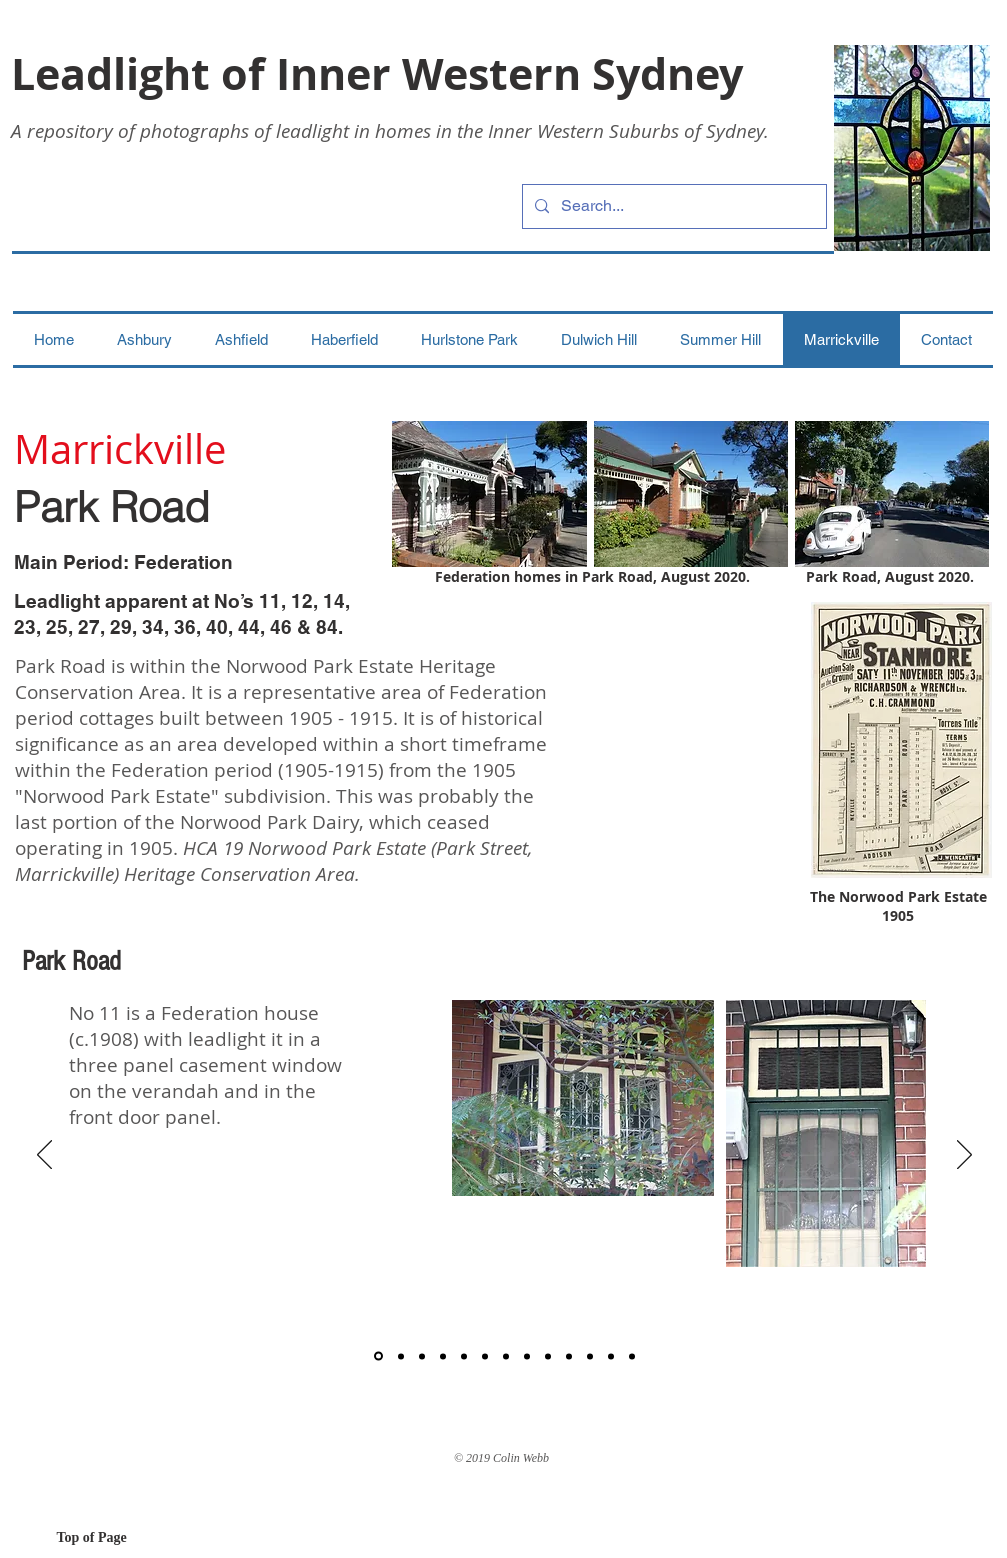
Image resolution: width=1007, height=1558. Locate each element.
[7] (506, 1356)
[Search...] (672, 206)
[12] (611, 1356)
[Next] (964, 1156)
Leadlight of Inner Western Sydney (377, 73)
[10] (569, 1356)
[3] (422, 1356)
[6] (485, 1356)
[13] (632, 1356)
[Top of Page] (128, 1538)
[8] (527, 1356)
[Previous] (44, 1156)
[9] (548, 1356)
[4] (443, 1356)
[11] (590, 1356)
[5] (464, 1356)
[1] (378, 1356)
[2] (401, 1356)
